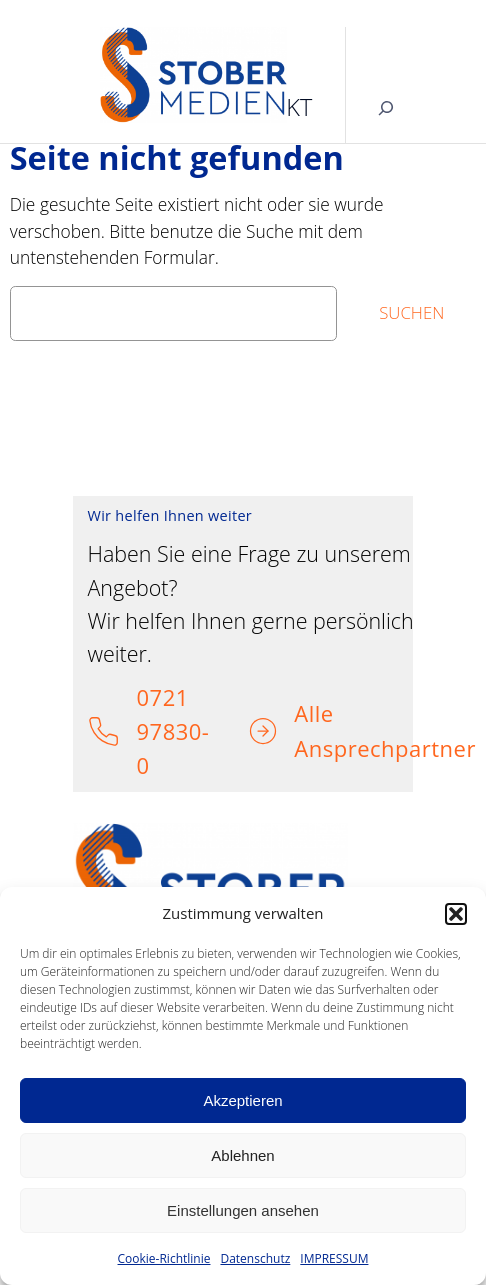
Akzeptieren (242, 1100)
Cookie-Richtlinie (164, 1258)
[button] (456, 914)
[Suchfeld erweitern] (386, 107)
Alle (313, 713)
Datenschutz (255, 1258)
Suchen (411, 312)
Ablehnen (242, 1155)
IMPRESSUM (334, 1258)
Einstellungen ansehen (243, 1210)
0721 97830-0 (172, 731)
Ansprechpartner (385, 748)
